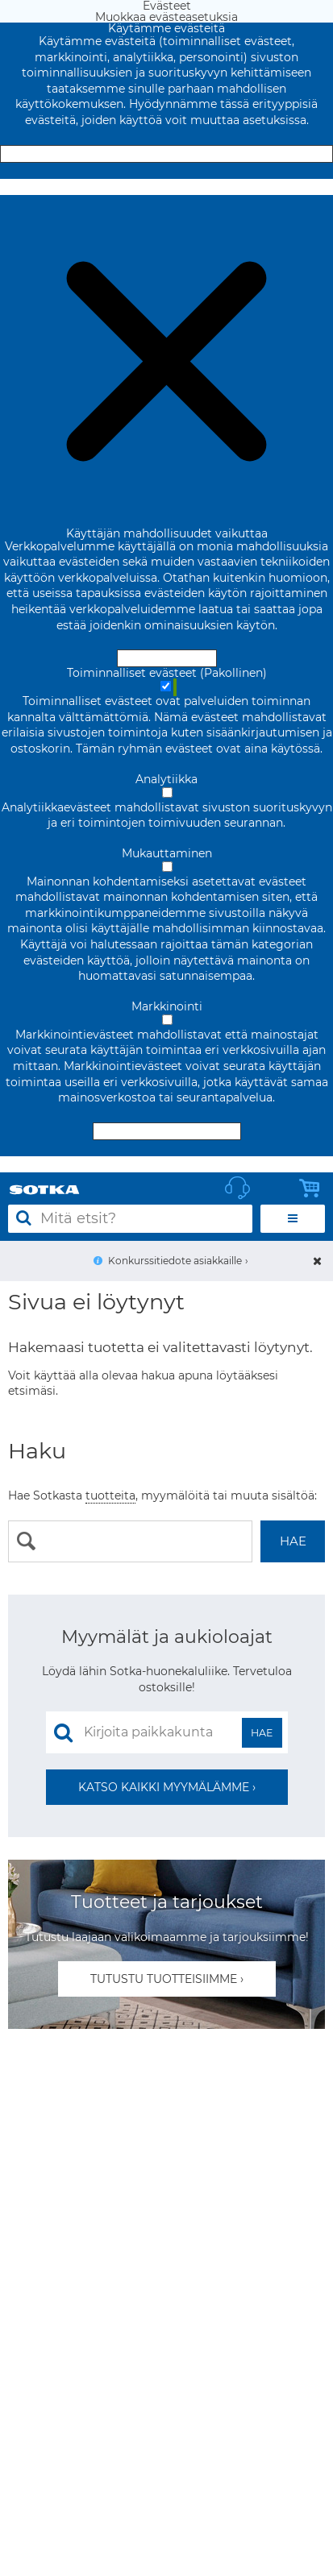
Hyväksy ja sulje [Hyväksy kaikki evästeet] (167, 154)
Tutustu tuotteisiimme (163, 1979)
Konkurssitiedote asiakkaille (175, 1261)
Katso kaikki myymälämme (163, 1787)
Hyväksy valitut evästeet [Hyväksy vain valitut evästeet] (166, 1131)
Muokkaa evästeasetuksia (166, 187)
